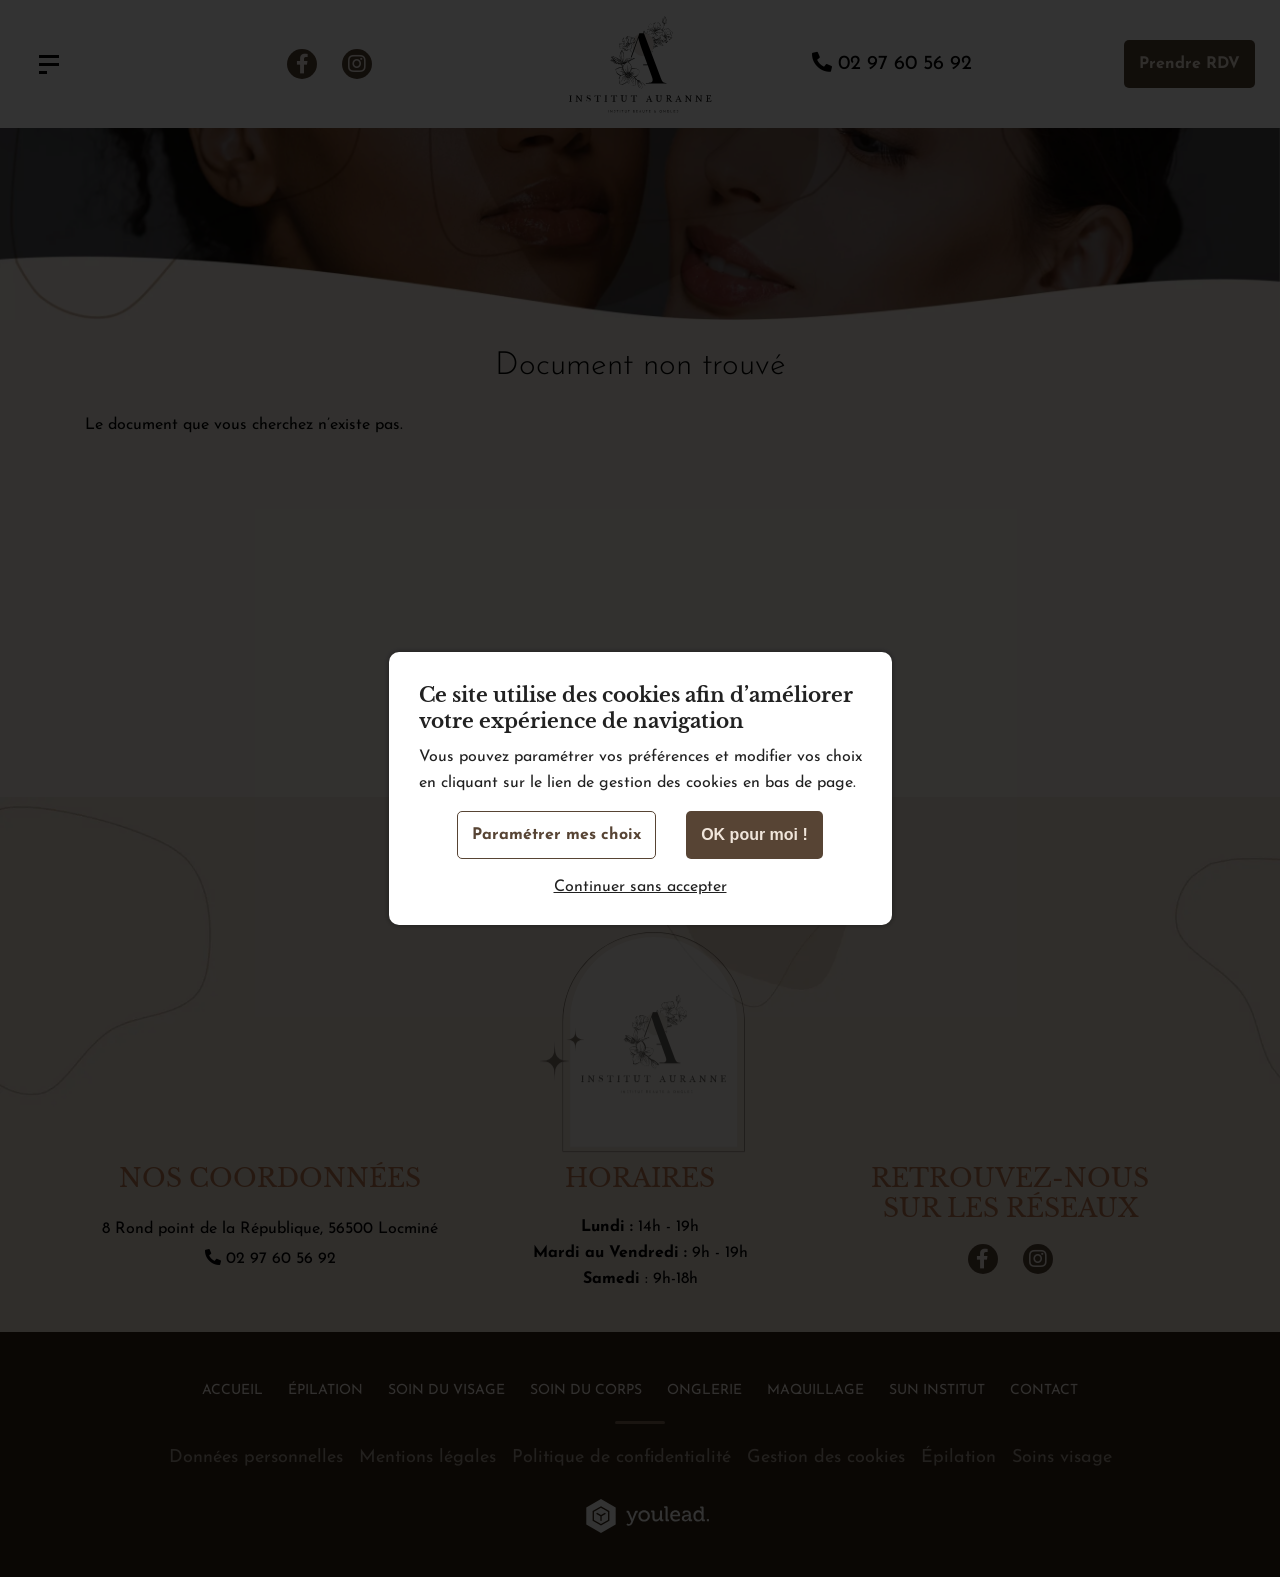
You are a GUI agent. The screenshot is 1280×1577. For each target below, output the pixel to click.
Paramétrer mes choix (556, 835)
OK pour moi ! (754, 834)
